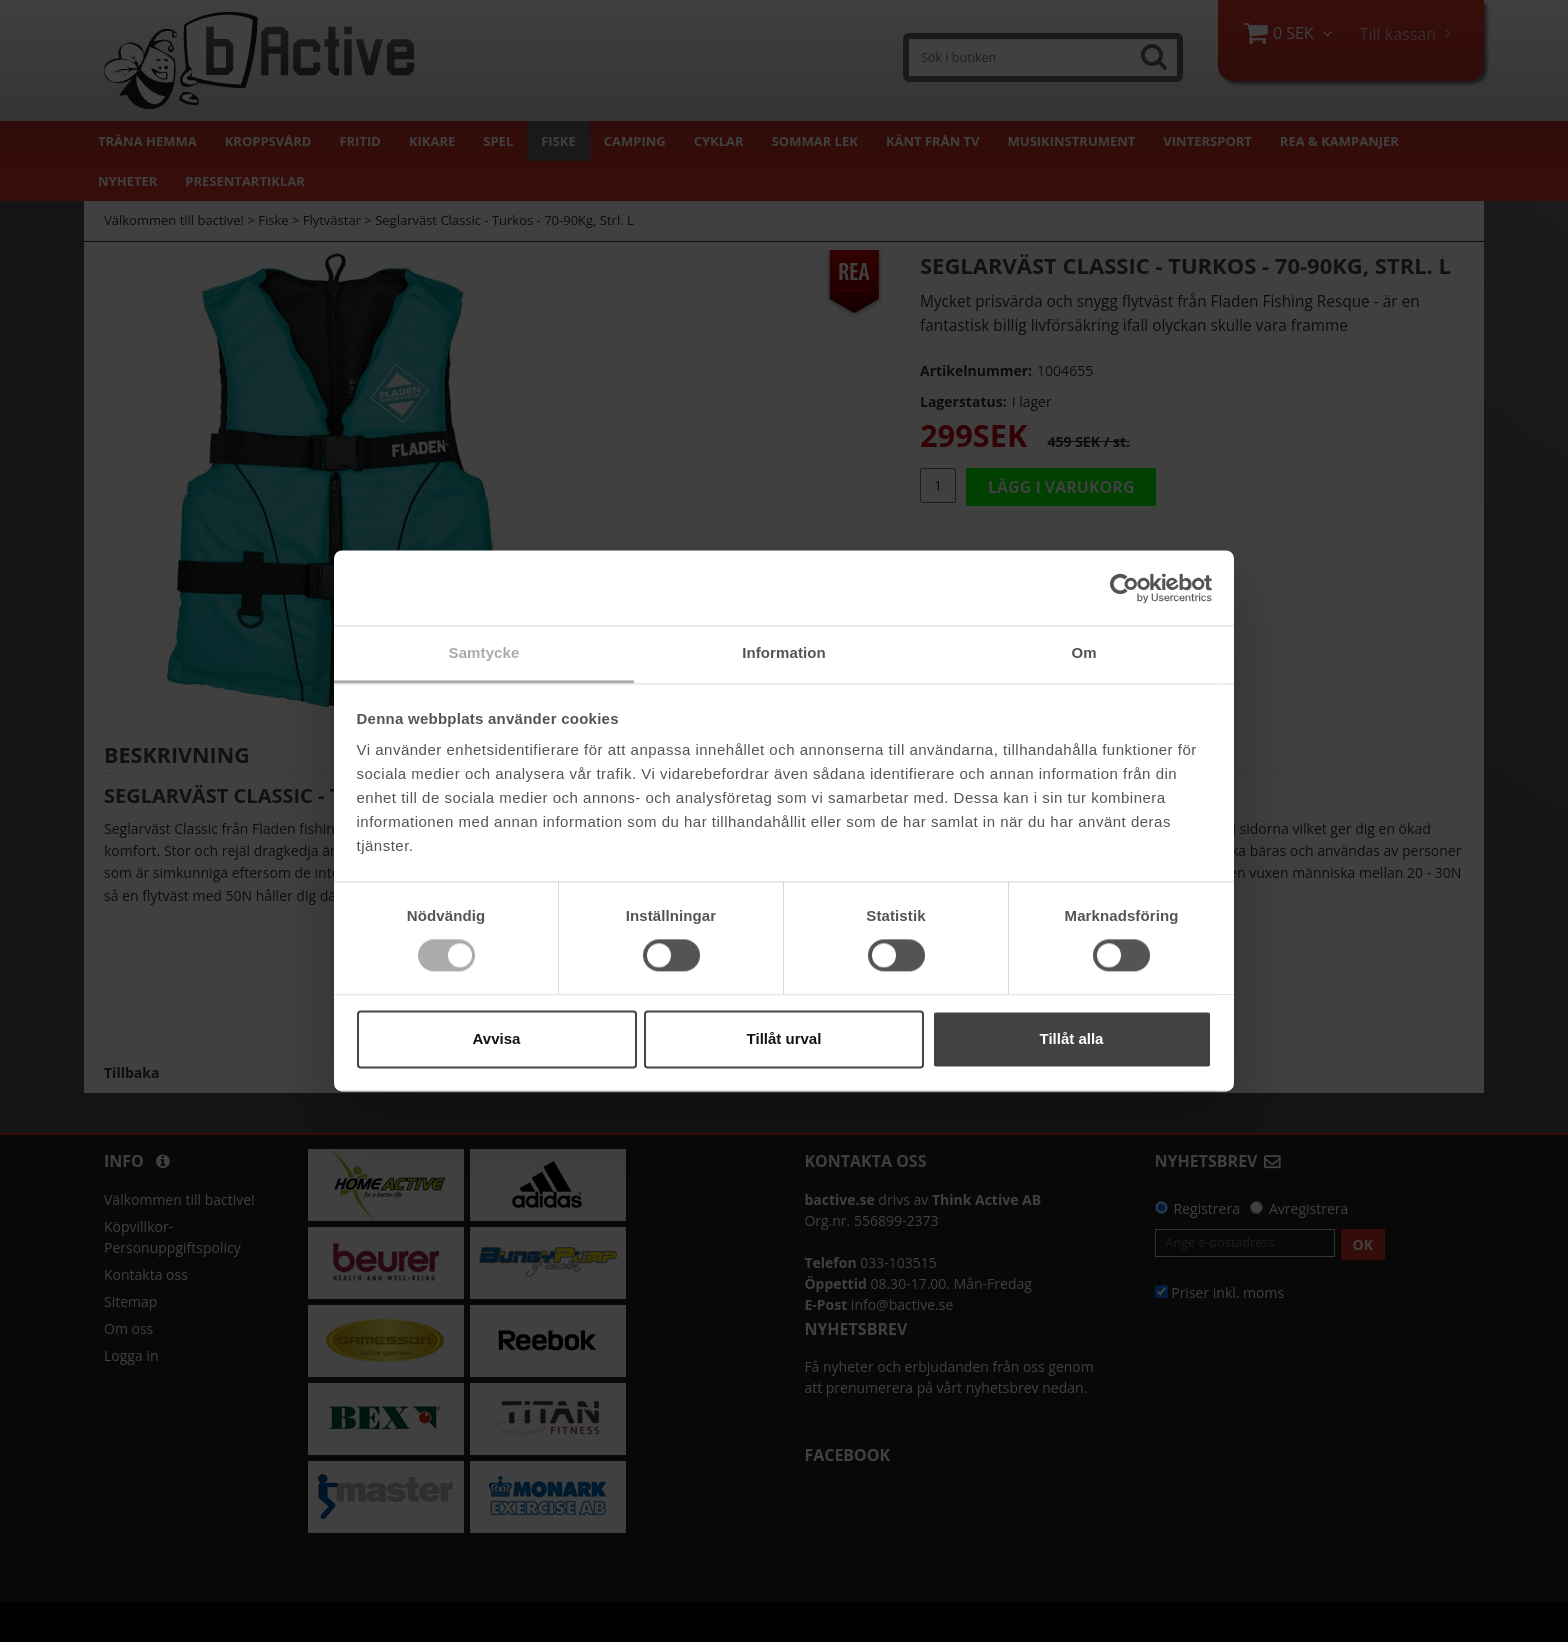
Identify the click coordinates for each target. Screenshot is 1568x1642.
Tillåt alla (1072, 1038)
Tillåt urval (784, 1038)
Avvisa (497, 1038)
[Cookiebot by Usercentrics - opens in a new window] (1124, 588)
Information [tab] (784, 652)
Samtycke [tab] (484, 652)
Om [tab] (1083, 652)
